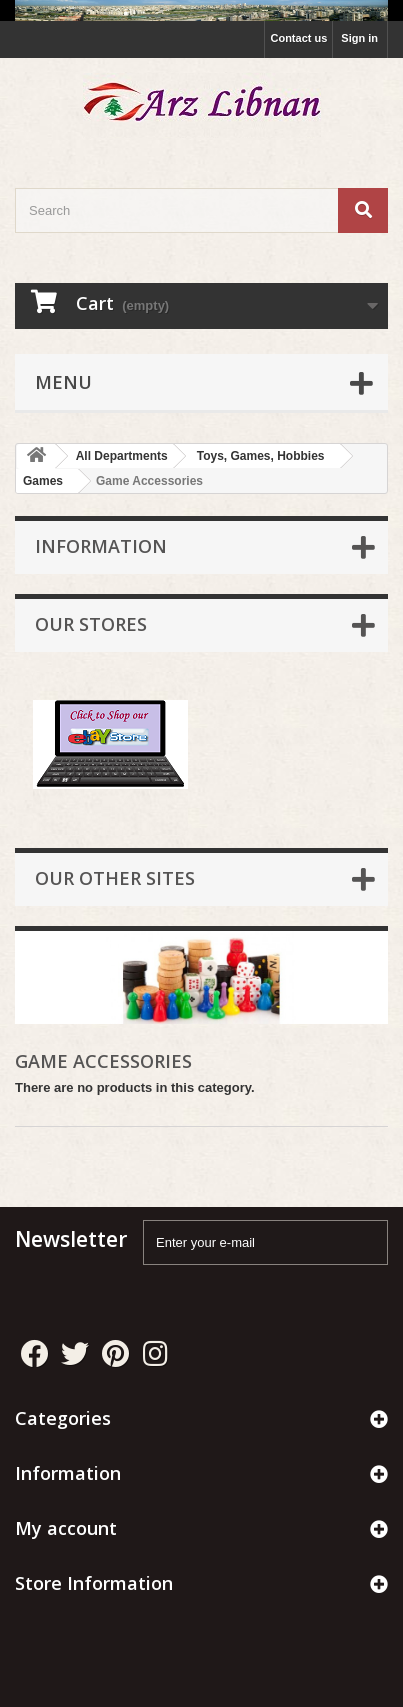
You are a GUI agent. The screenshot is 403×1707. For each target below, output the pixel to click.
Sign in (359, 38)
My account (66, 1528)
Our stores (91, 624)
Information (101, 546)
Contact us (298, 38)
